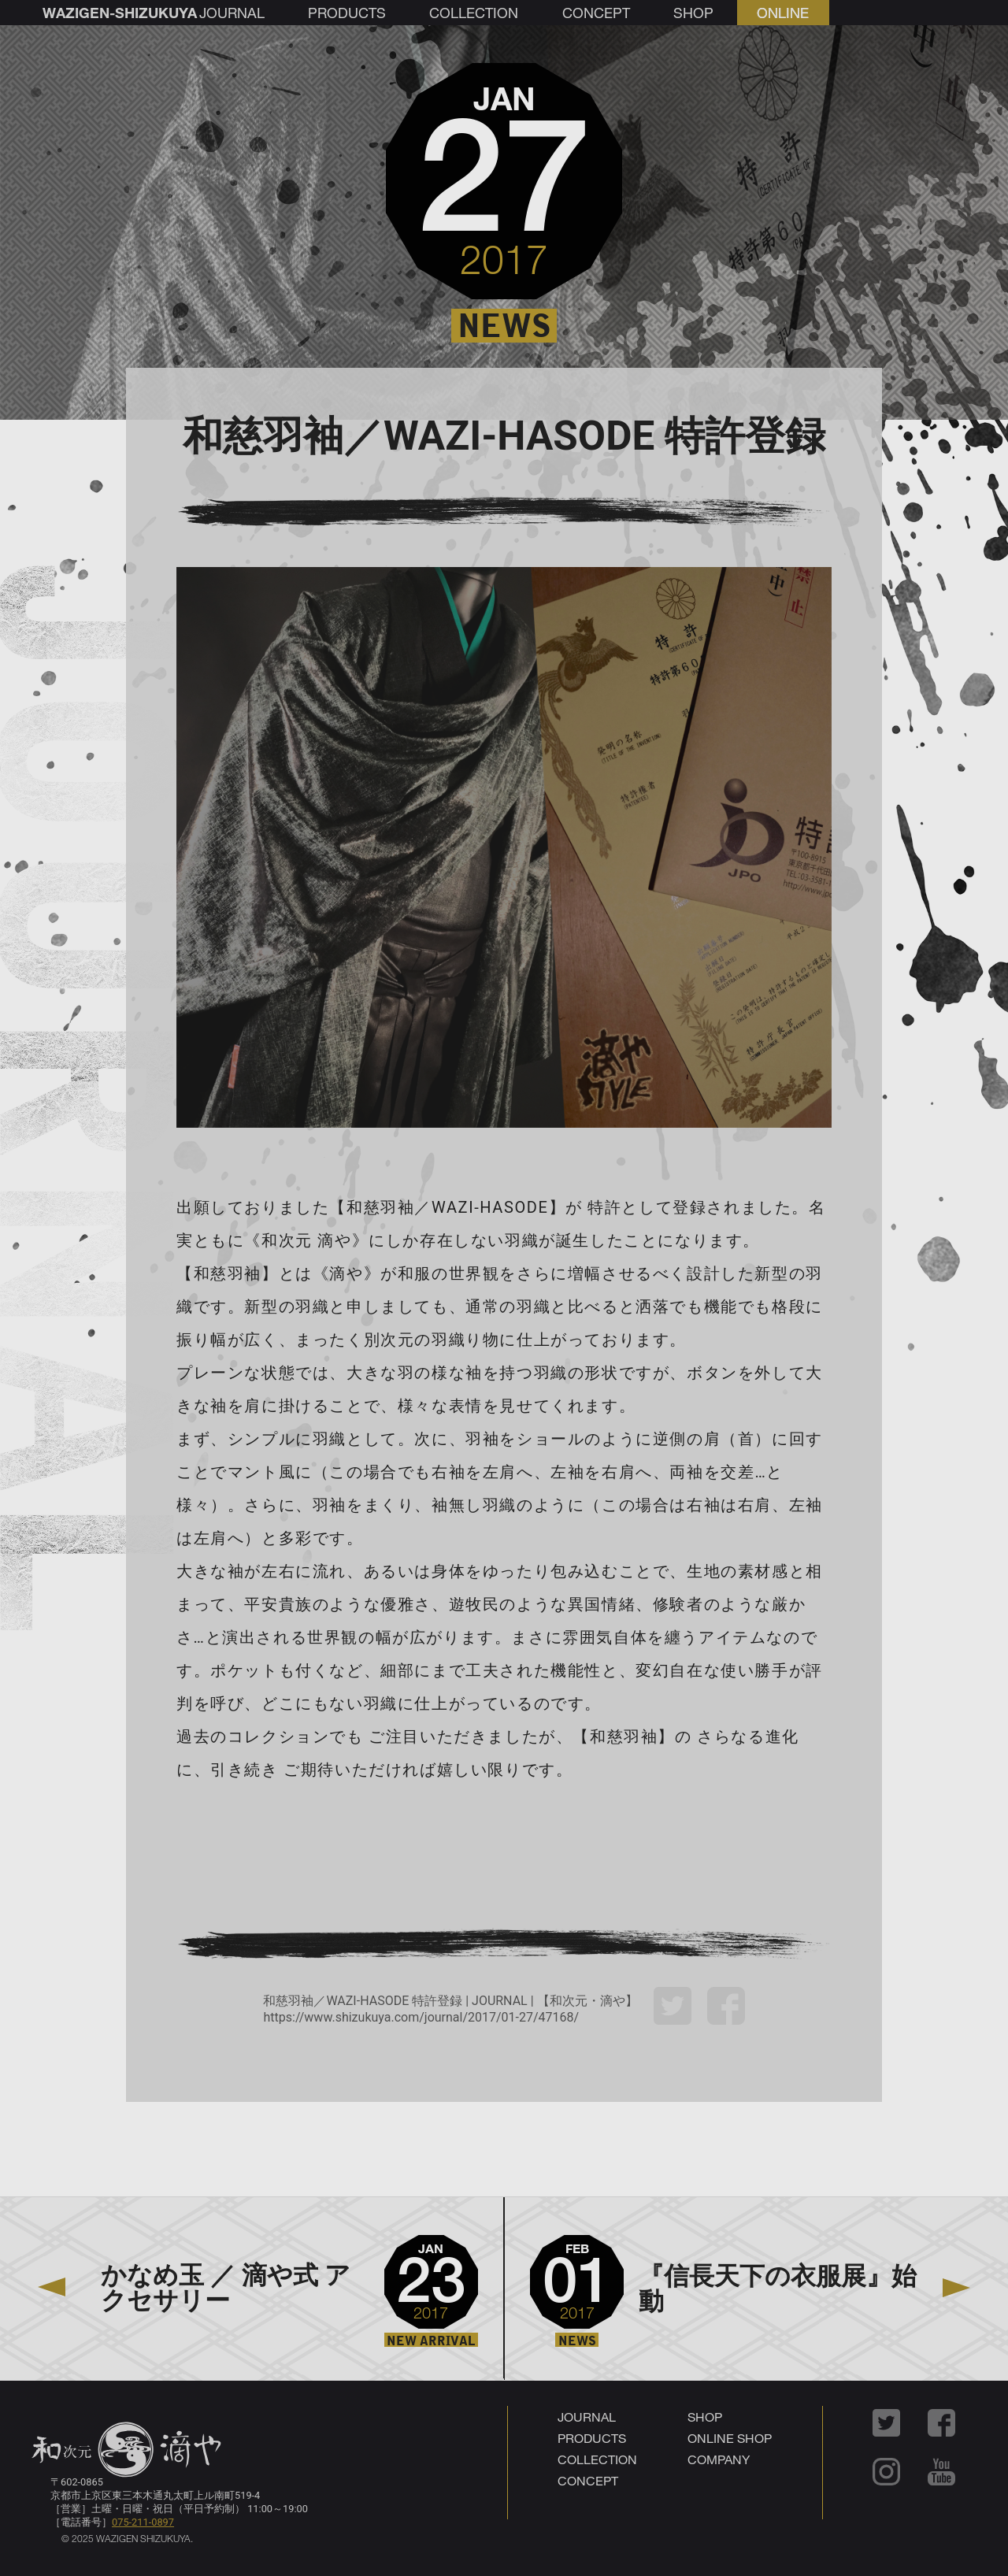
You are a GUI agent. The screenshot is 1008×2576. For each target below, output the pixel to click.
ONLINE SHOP (729, 2437)
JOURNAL (587, 2416)
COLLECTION (597, 2459)
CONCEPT (588, 2480)
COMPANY (718, 2459)
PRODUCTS (592, 2437)
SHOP (704, 2416)
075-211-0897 (143, 2522)
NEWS (504, 326)
